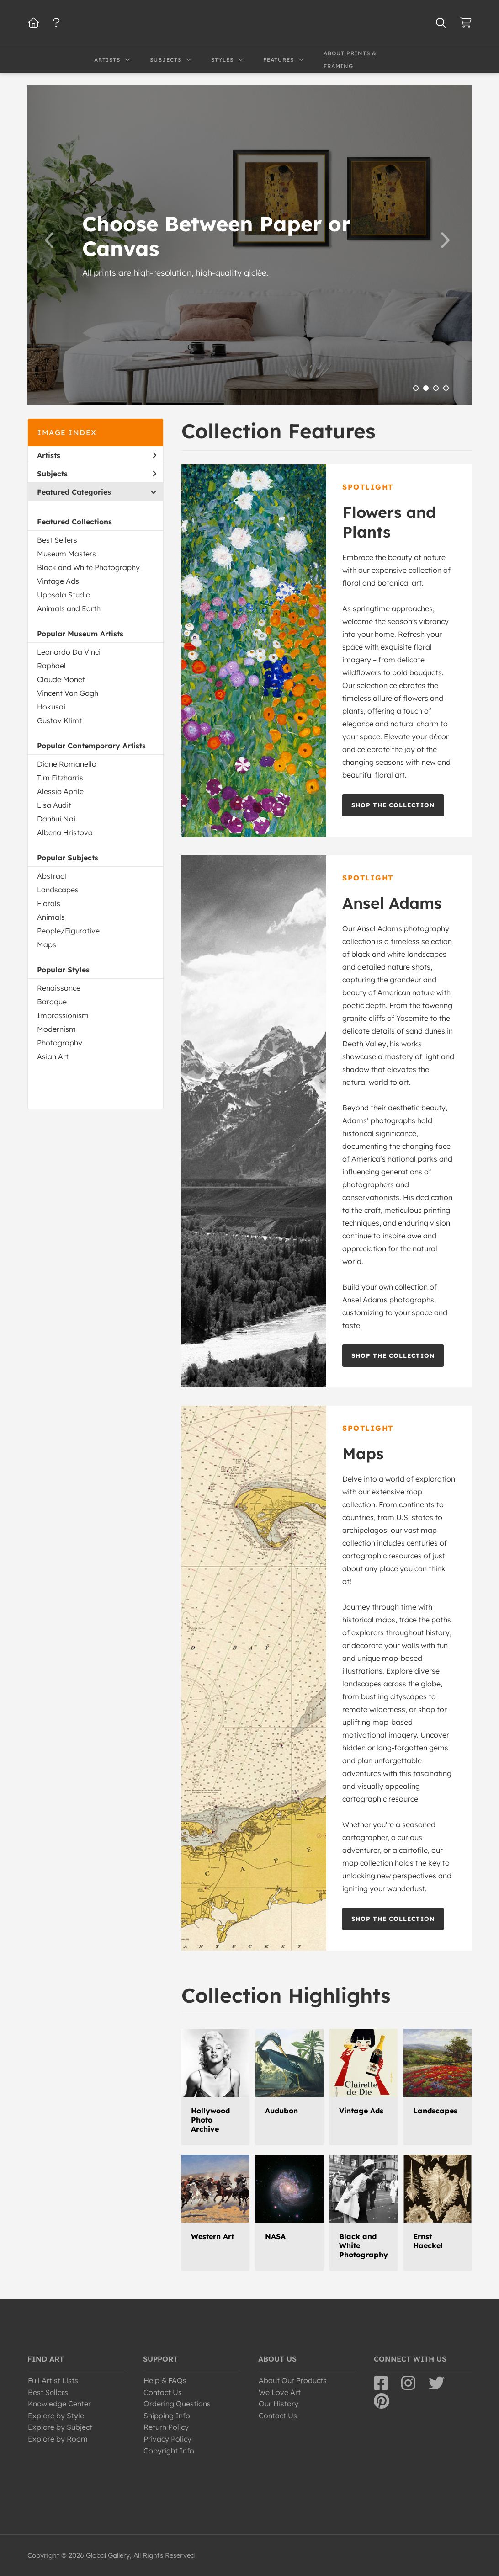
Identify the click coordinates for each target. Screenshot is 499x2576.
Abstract (52, 875)
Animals (51, 917)
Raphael (51, 665)
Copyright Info (168, 2450)
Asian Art (53, 1056)
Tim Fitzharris (60, 777)
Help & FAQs (164, 2380)
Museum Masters (66, 553)
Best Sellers (57, 539)
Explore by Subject (60, 2427)
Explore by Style (56, 2415)
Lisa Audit (54, 805)
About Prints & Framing (350, 59)
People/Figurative (68, 930)
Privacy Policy (167, 2438)
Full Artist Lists (53, 2380)
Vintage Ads (58, 581)
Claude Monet (61, 679)
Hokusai (51, 706)
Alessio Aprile (60, 791)
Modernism (56, 1029)
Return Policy (166, 2427)
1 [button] (416, 388)
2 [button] (426, 388)
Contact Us (162, 2392)
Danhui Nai (56, 818)
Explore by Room (58, 2438)
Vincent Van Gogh (67, 693)
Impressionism (63, 1015)
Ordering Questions (177, 2403)
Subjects (96, 473)
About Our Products (293, 2380)
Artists (96, 455)
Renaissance (58, 987)
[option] (249, 245)
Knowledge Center (59, 2403)
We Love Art (280, 2392)
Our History (278, 2403)
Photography (59, 1042)
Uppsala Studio (63, 594)
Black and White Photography (88, 567)
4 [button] (446, 388)
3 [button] (436, 388)
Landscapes (58, 889)
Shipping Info (166, 2415)
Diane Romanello (66, 763)
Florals (48, 903)
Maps (46, 944)
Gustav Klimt (59, 720)
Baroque (52, 1001)
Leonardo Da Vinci (69, 651)
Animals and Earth (69, 608)
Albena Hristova (65, 832)
